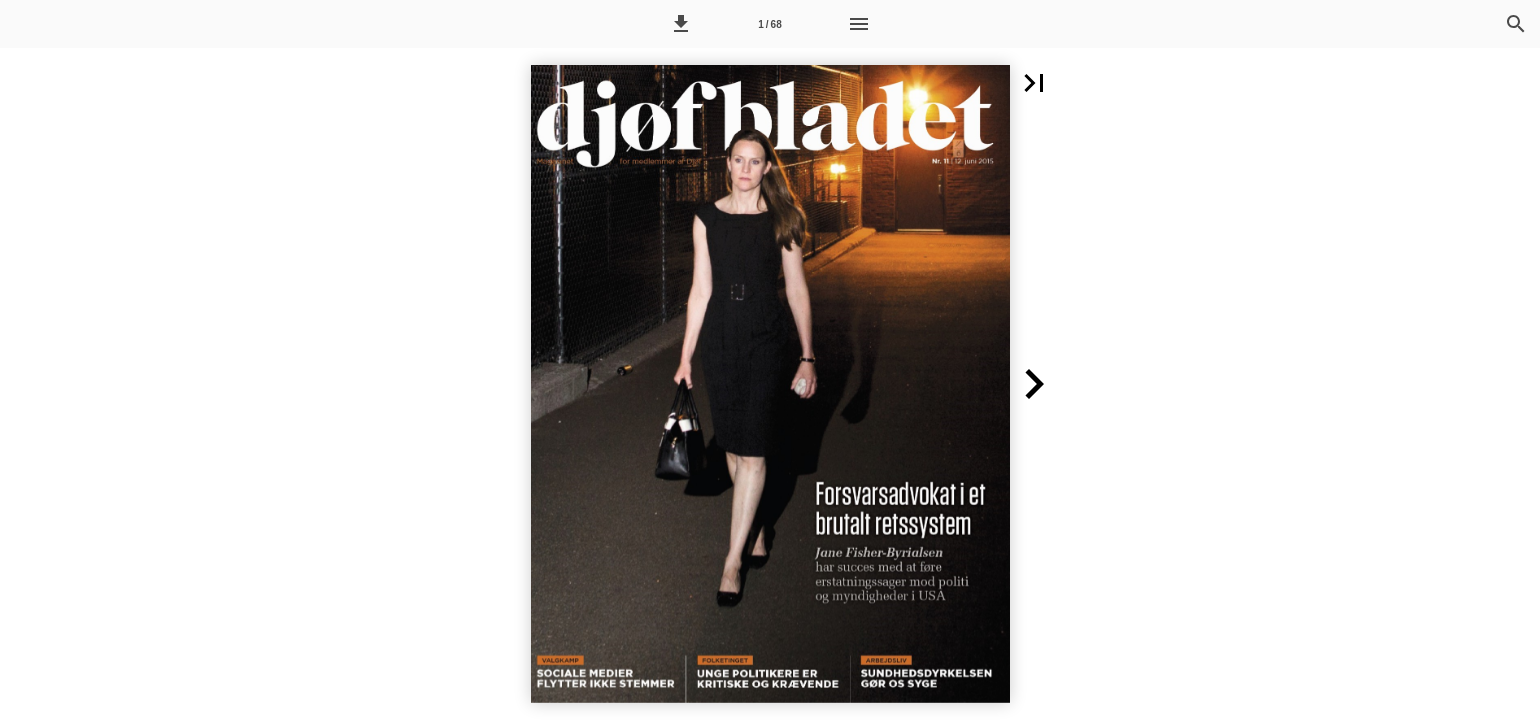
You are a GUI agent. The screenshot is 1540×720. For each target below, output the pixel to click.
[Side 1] (770, 24)
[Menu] (859, 24)
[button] (681, 24)
